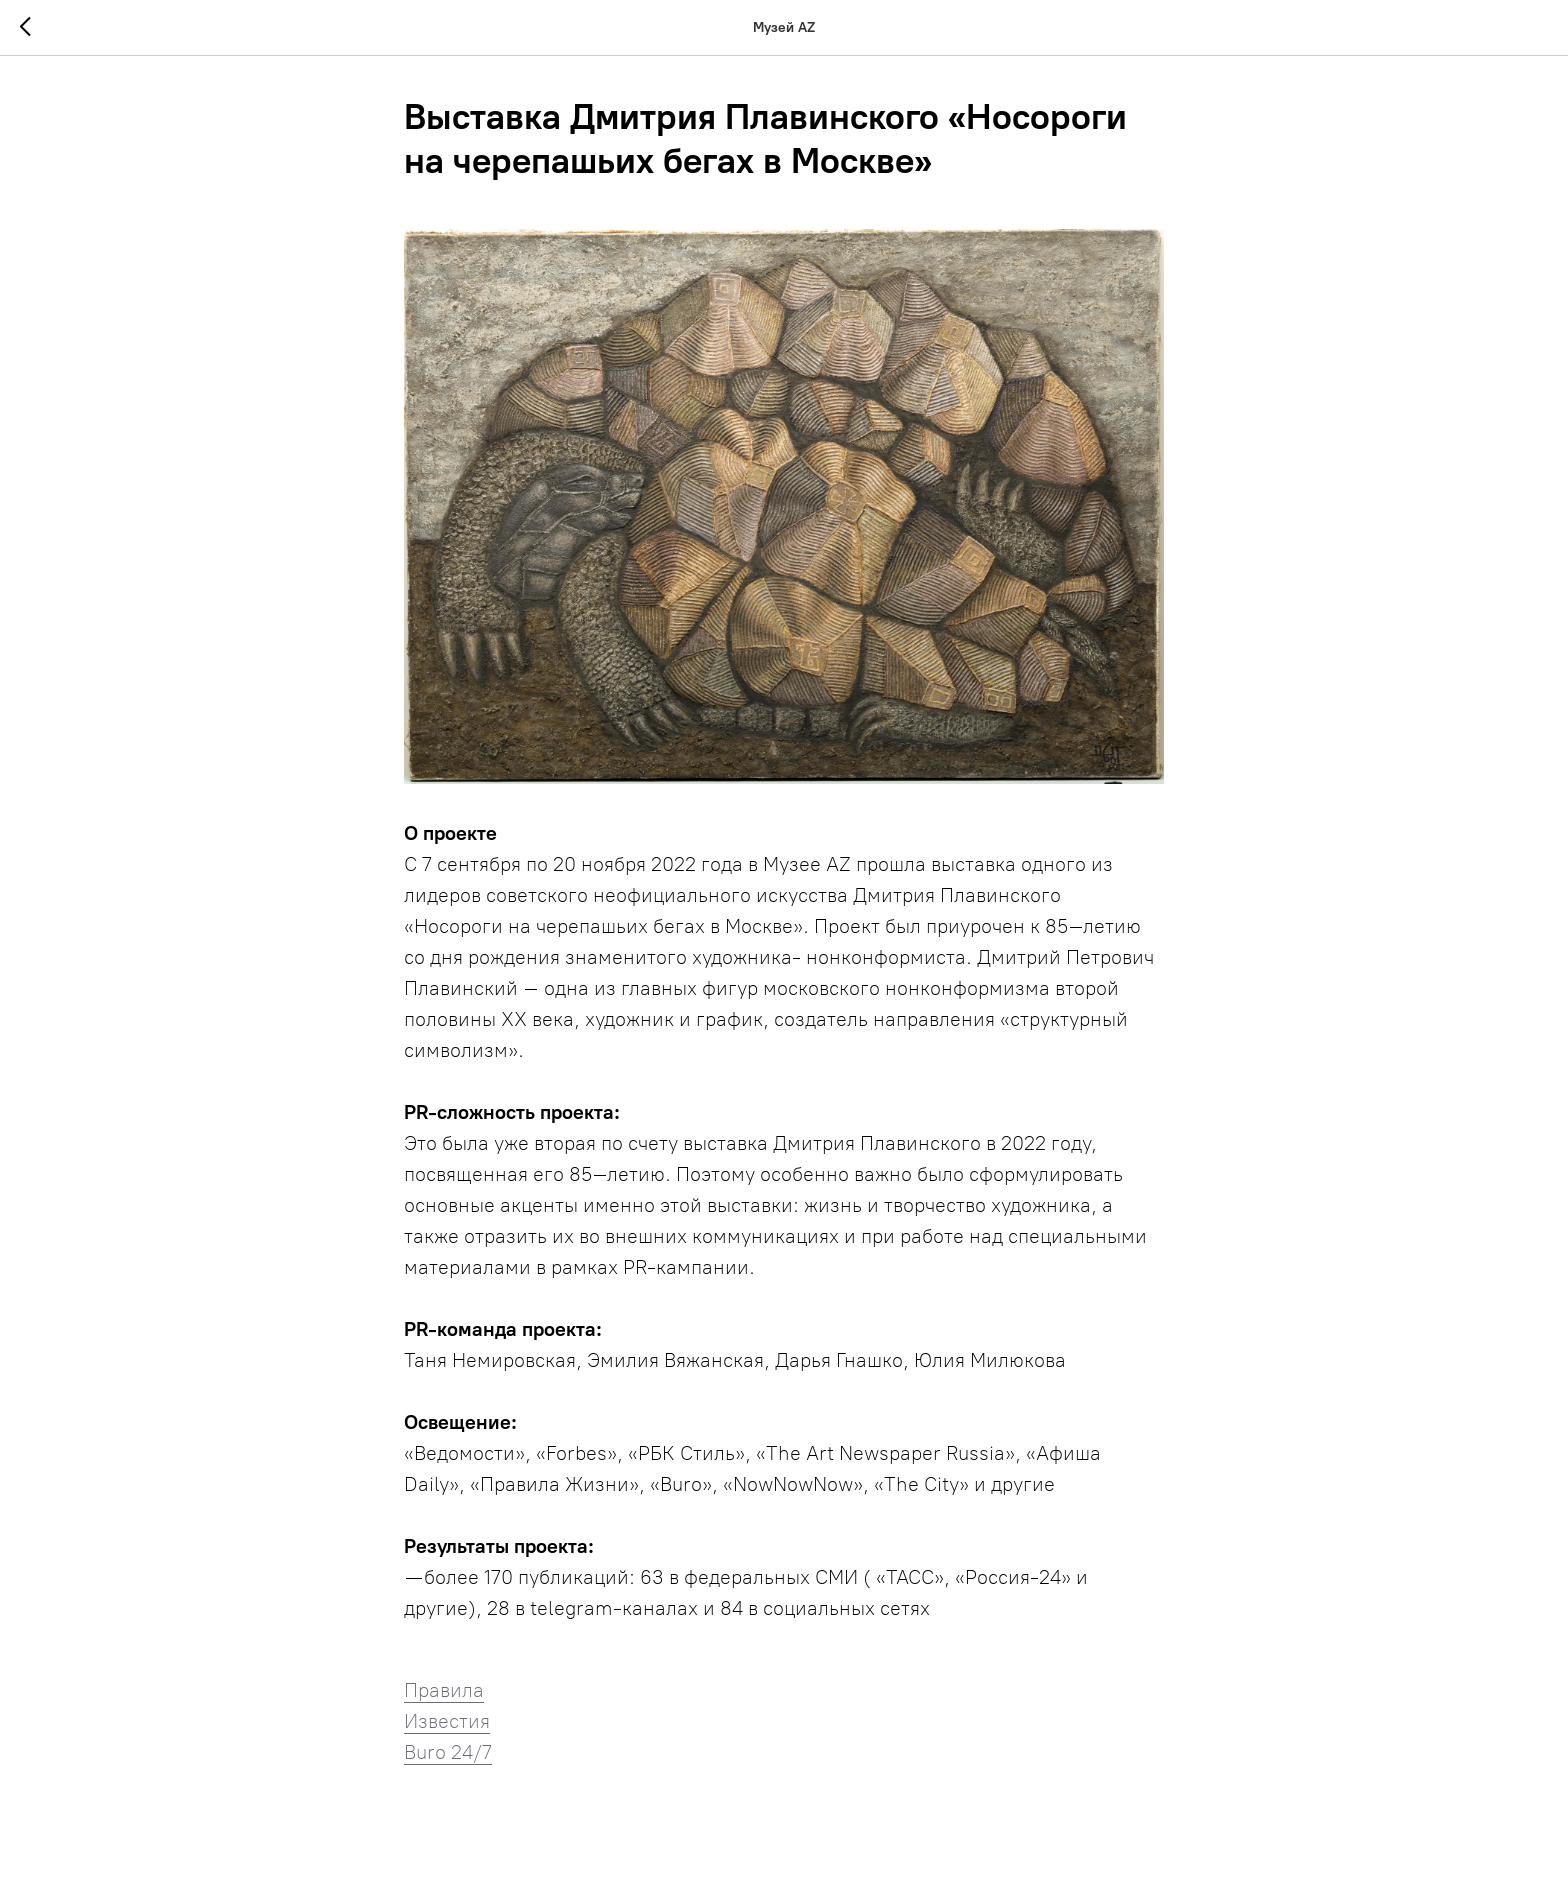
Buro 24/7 (448, 1752)
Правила (444, 1690)
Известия (447, 1721)
